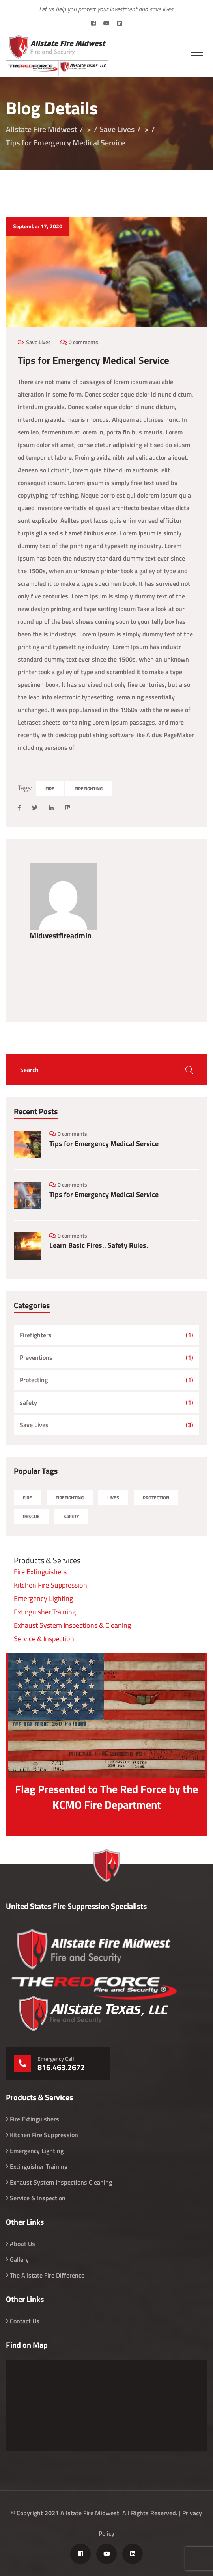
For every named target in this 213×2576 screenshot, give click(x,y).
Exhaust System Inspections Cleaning (61, 2182)
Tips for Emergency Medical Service (104, 1144)
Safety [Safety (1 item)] (71, 1516)
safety (28, 1402)
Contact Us (24, 2321)
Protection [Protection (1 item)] (156, 1497)
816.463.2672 (61, 2067)
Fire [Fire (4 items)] (27, 1497)
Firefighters (36, 1335)
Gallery (19, 2259)
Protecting (34, 1380)
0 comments (83, 342)
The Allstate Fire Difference (47, 2275)
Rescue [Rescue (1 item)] (31, 1516)
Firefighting (89, 788)
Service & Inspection (44, 1638)
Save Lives (38, 342)
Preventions (36, 1357)
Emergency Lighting (43, 1598)
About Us (22, 2243)
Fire (49, 788)
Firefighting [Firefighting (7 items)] (70, 1497)
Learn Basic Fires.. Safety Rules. (98, 1245)
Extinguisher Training (45, 1612)
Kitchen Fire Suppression (50, 1585)
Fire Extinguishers (40, 1571)
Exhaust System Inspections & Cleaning (72, 1625)
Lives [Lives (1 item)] (113, 1497)
